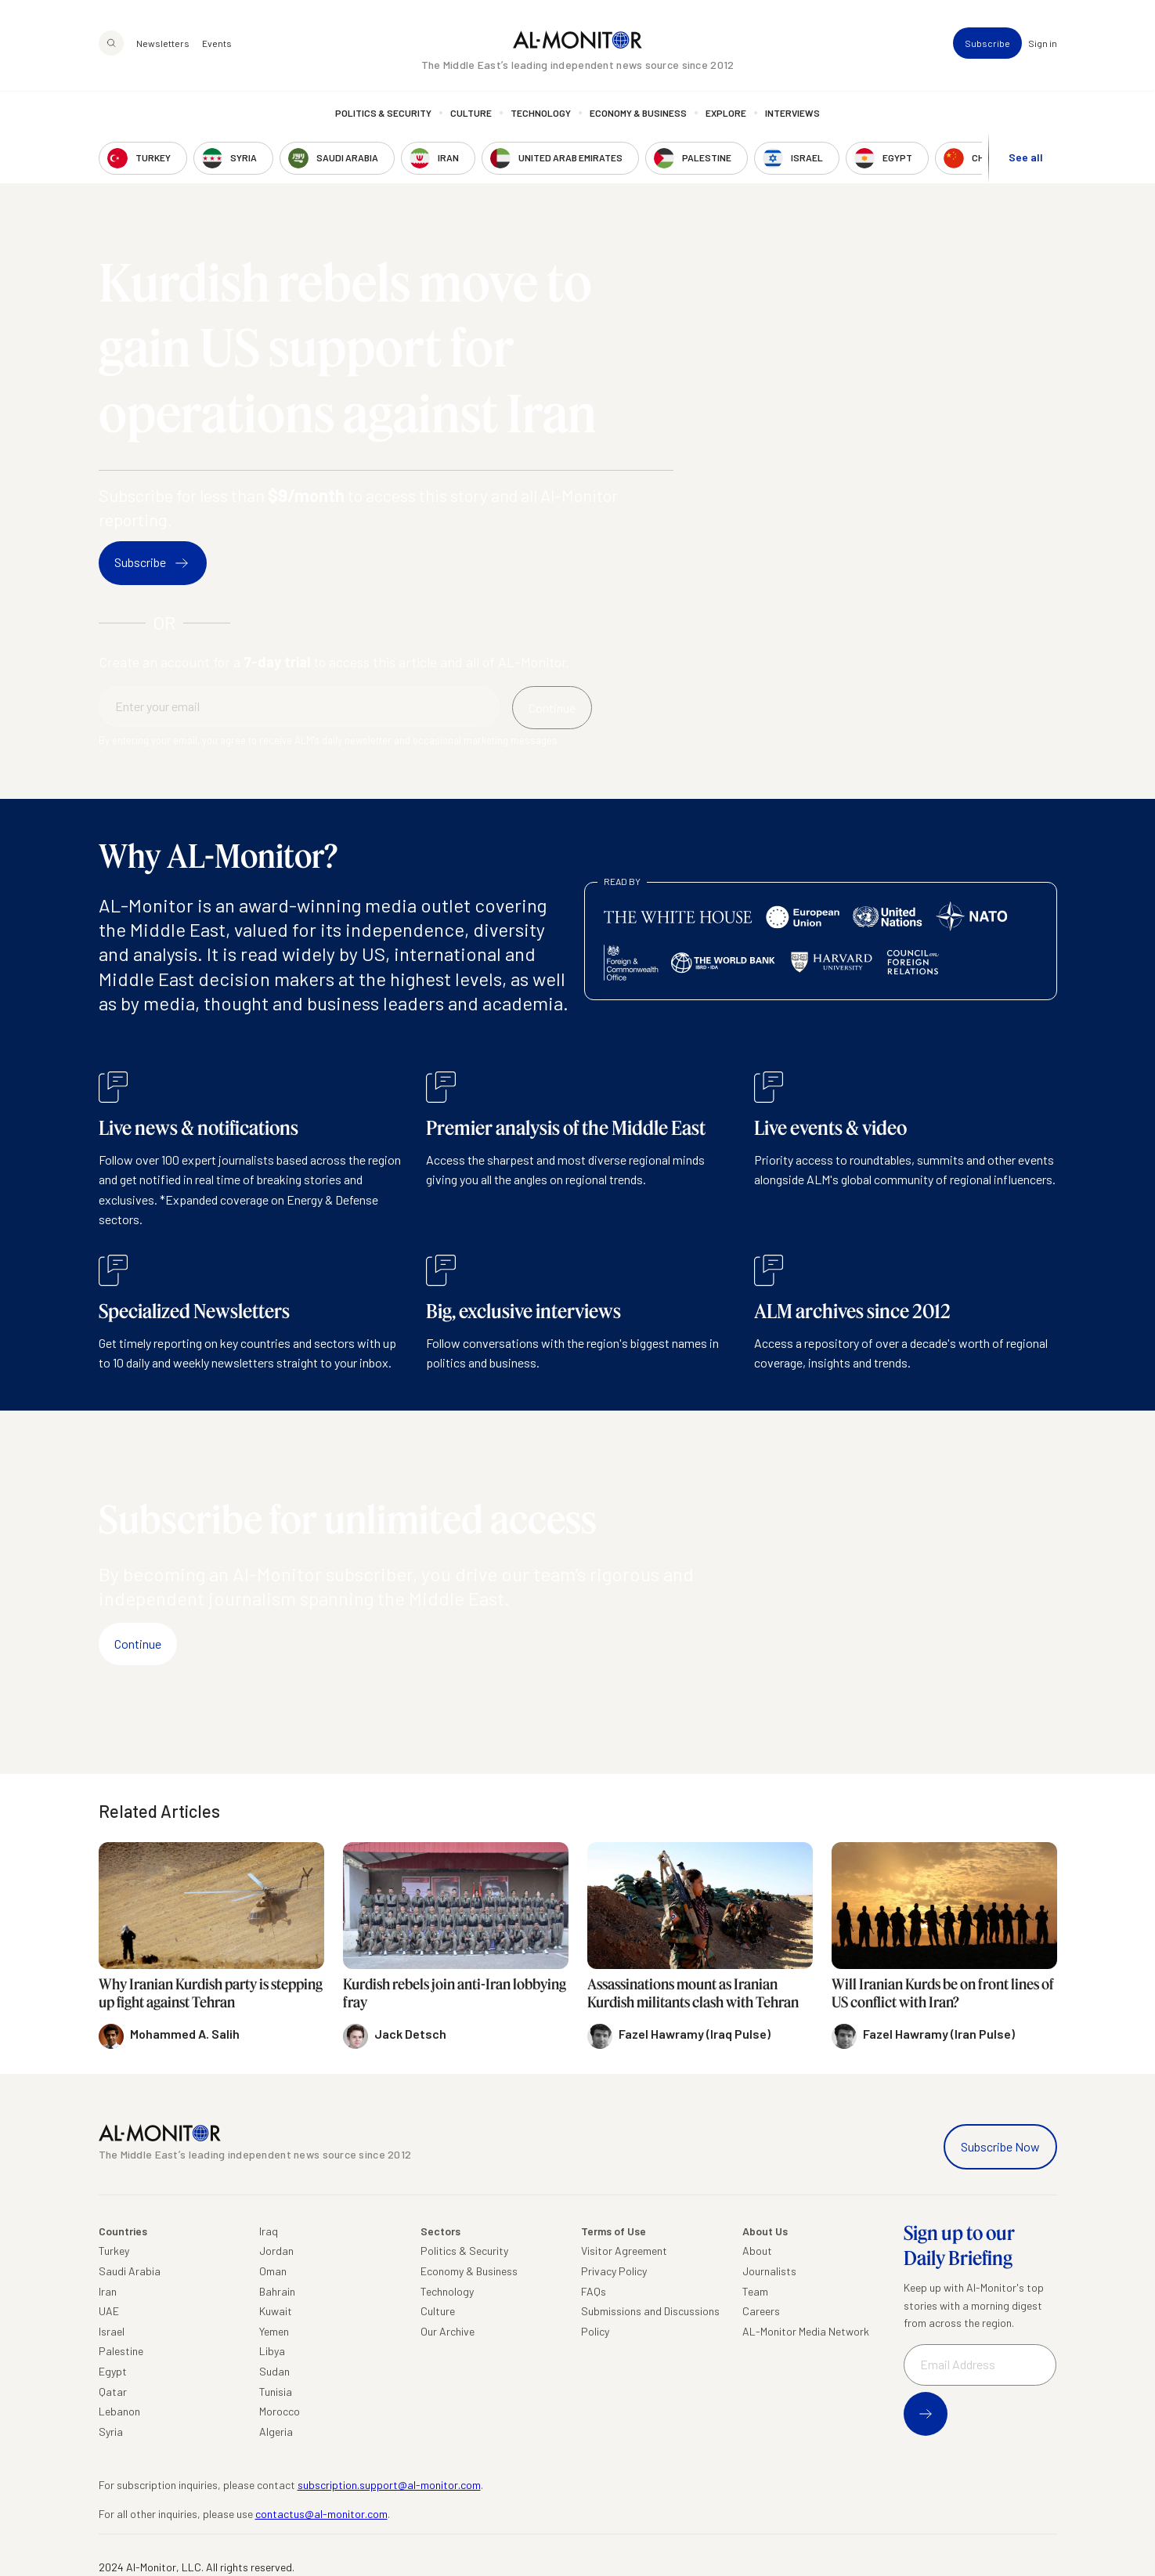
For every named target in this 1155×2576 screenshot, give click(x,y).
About (757, 2250)
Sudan (274, 2371)
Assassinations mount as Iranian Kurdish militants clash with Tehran (693, 1993)
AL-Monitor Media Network (805, 2331)
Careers (761, 2311)
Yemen (274, 2331)
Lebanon (119, 2411)
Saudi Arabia (130, 2271)
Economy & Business (638, 113)
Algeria (276, 2431)
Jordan (276, 2250)
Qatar (113, 2391)
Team (755, 2291)
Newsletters (162, 43)
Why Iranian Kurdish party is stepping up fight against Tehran (211, 1993)
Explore (726, 113)
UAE (109, 2311)
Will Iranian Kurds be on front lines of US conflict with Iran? (943, 1993)
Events (217, 43)
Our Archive (447, 2331)
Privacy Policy (614, 2271)
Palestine (121, 2350)
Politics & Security (383, 113)
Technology (541, 113)
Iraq (268, 2231)
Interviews (792, 113)
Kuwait (275, 2311)
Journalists (769, 2271)
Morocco (279, 2411)
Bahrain (277, 2291)
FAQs (593, 2291)
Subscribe (987, 43)
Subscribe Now (1000, 2146)
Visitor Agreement (624, 2250)
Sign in (1042, 43)
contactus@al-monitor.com (321, 2513)
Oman (273, 2271)
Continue (137, 1643)
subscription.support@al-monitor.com (389, 2484)
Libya (272, 2350)
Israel (112, 2331)
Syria (111, 2431)
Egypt (113, 2371)
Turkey (114, 2250)
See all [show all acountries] (1026, 157)
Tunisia (275, 2391)
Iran (108, 2291)
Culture (471, 113)
